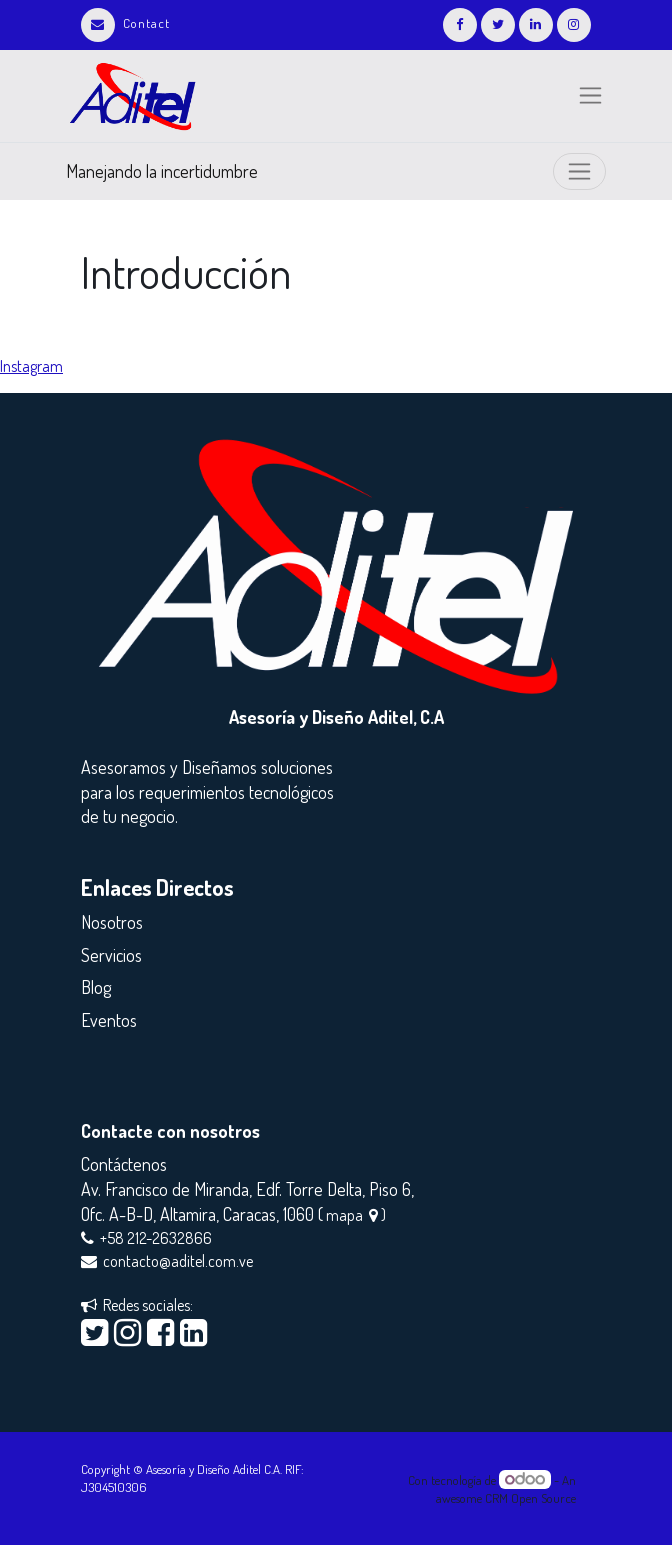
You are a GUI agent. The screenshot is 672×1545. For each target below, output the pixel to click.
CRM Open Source (530, 1498)
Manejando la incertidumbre (162, 171)
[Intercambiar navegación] (579, 171)
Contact (125, 23)
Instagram (31, 366)
